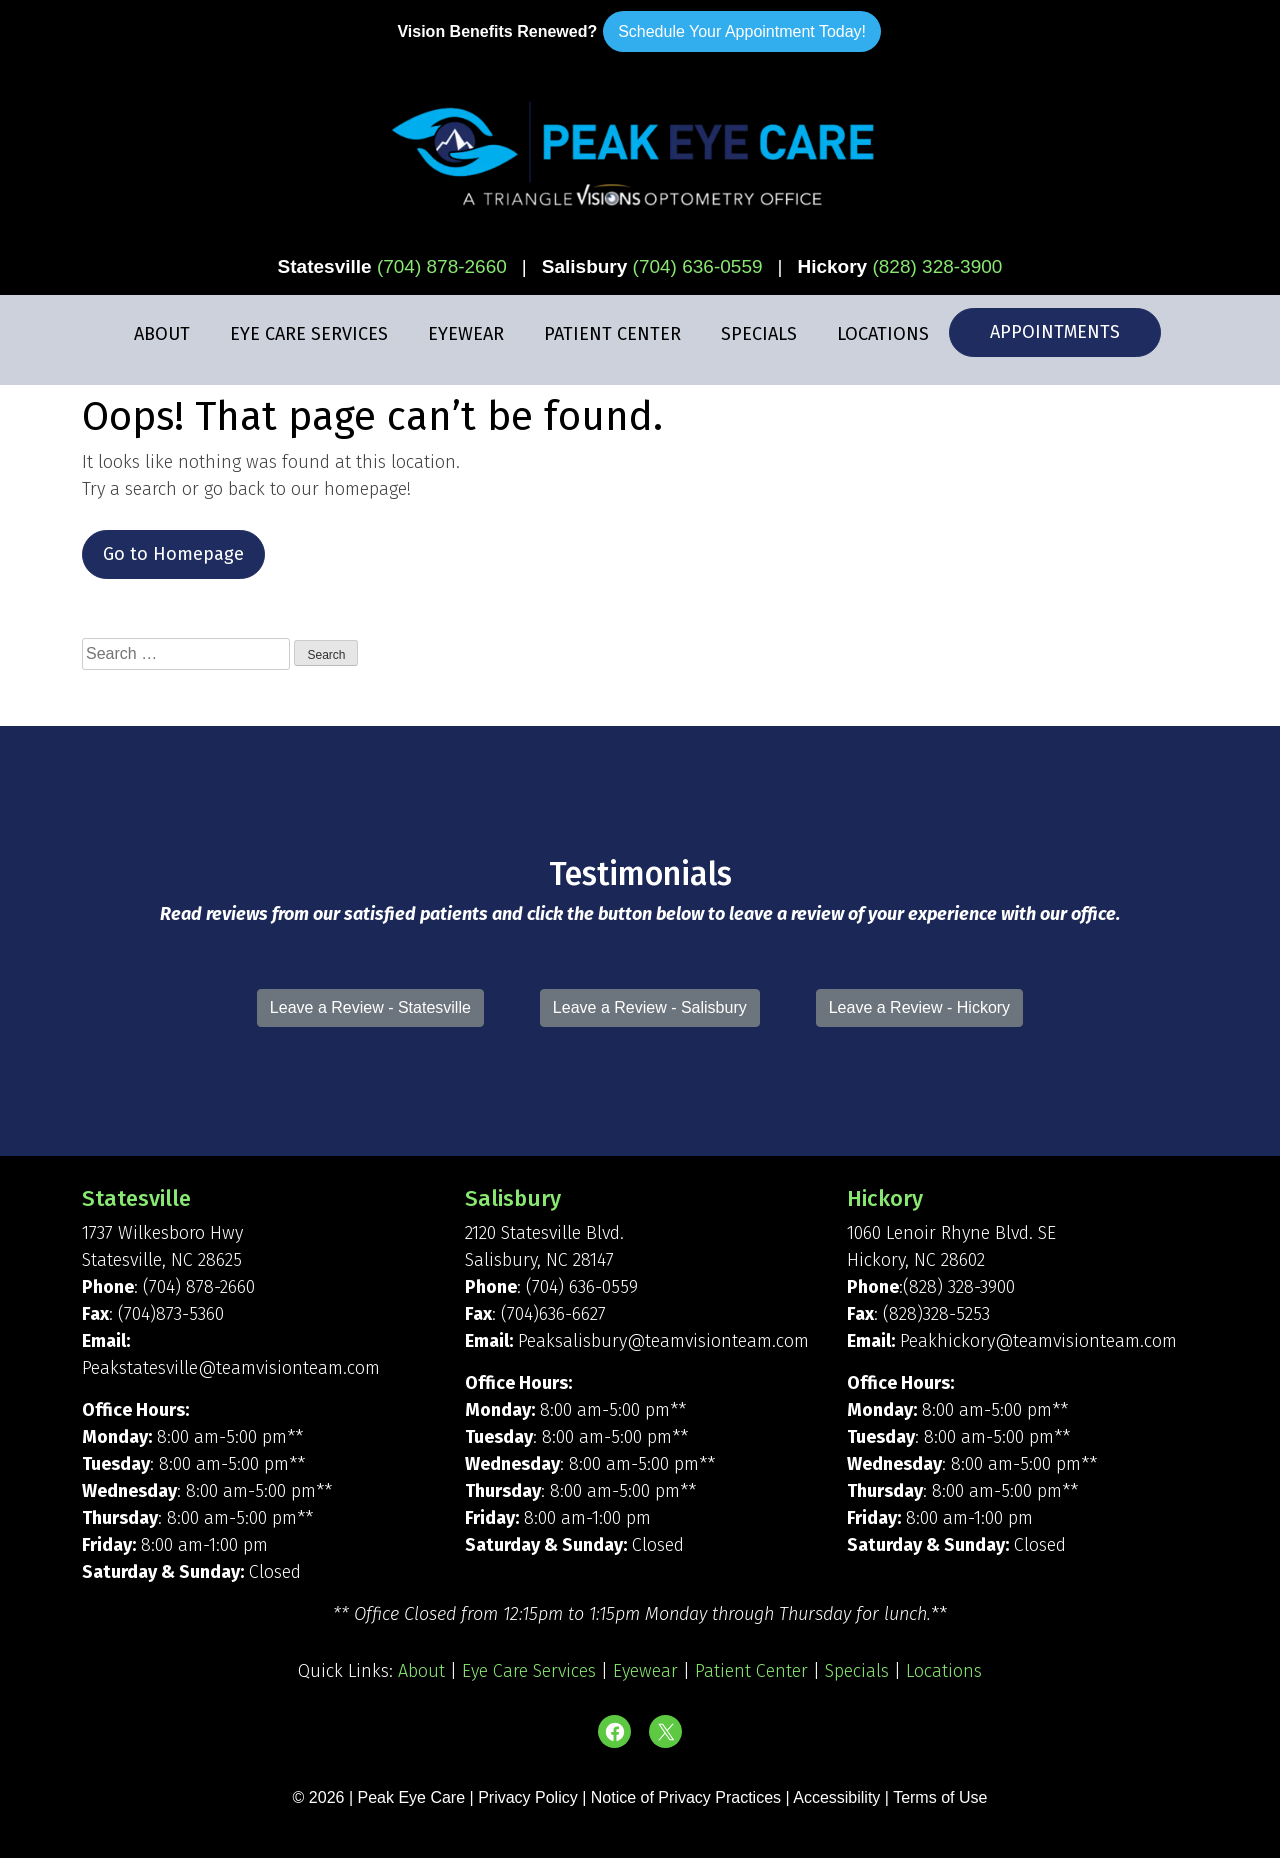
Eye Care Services (309, 334)
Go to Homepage (173, 554)
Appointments (1055, 332)
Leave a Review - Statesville (370, 1007)
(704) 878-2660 (442, 266)
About (162, 334)
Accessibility (836, 1797)
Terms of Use (940, 1797)
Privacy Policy (530, 1797)
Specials (759, 334)
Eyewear (466, 334)
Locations (883, 334)
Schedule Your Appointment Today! (742, 31)
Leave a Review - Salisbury (650, 1007)
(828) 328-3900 (937, 266)
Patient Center (612, 334)
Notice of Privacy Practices (686, 1797)
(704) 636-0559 (698, 266)
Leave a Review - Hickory (919, 1007)
